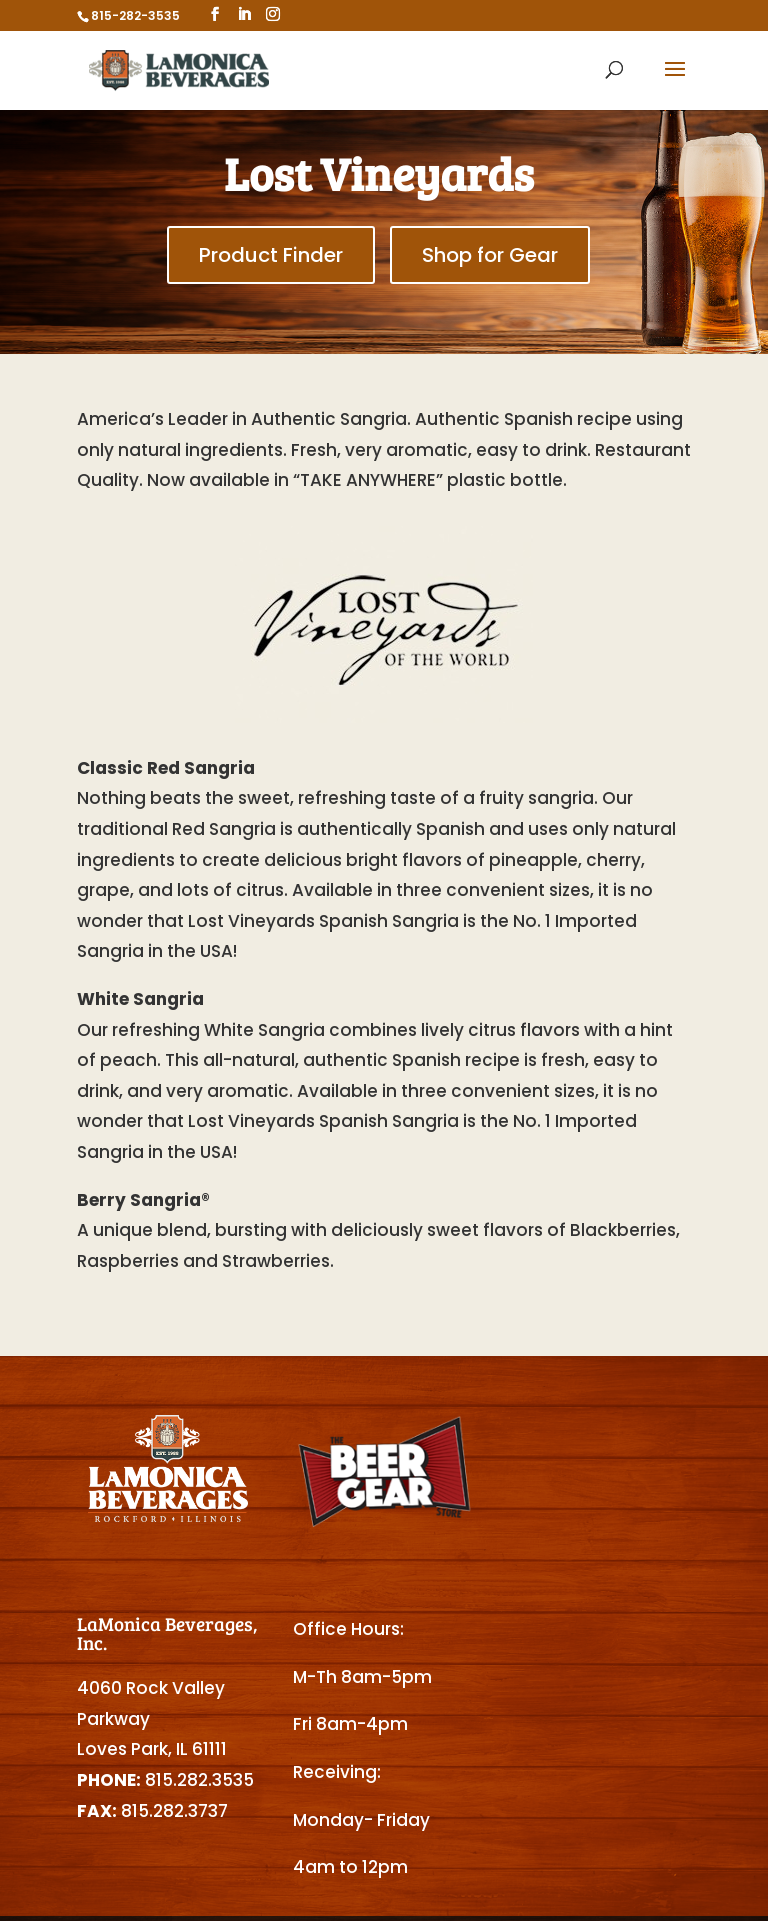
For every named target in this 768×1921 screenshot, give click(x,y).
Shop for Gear (490, 255)
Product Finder (271, 255)
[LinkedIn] (244, 14)
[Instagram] (273, 14)
